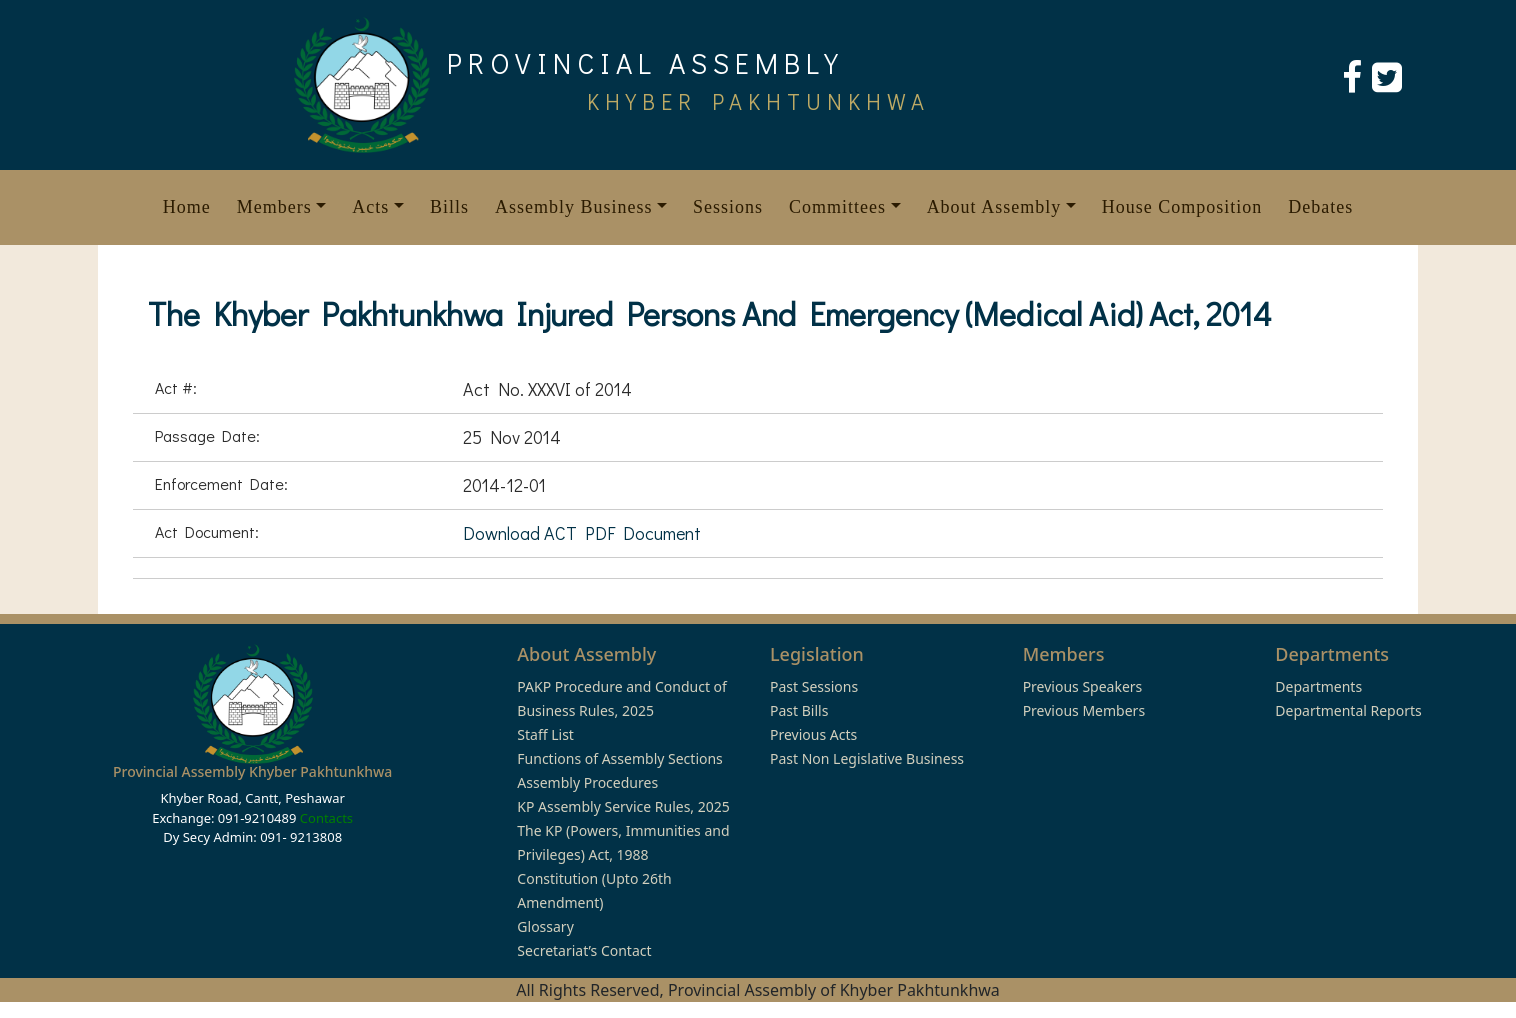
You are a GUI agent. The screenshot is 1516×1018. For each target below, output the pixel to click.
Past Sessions (814, 686)
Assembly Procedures (587, 782)
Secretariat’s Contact (584, 950)
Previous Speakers (1083, 686)
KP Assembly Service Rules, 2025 (623, 806)
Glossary (545, 926)
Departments (1318, 686)
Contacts (326, 818)
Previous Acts (813, 734)
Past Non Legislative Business (867, 758)
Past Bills (799, 710)
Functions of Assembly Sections (620, 758)
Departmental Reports (1348, 710)
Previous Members (1084, 710)
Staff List (545, 734)
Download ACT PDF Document (582, 533)
